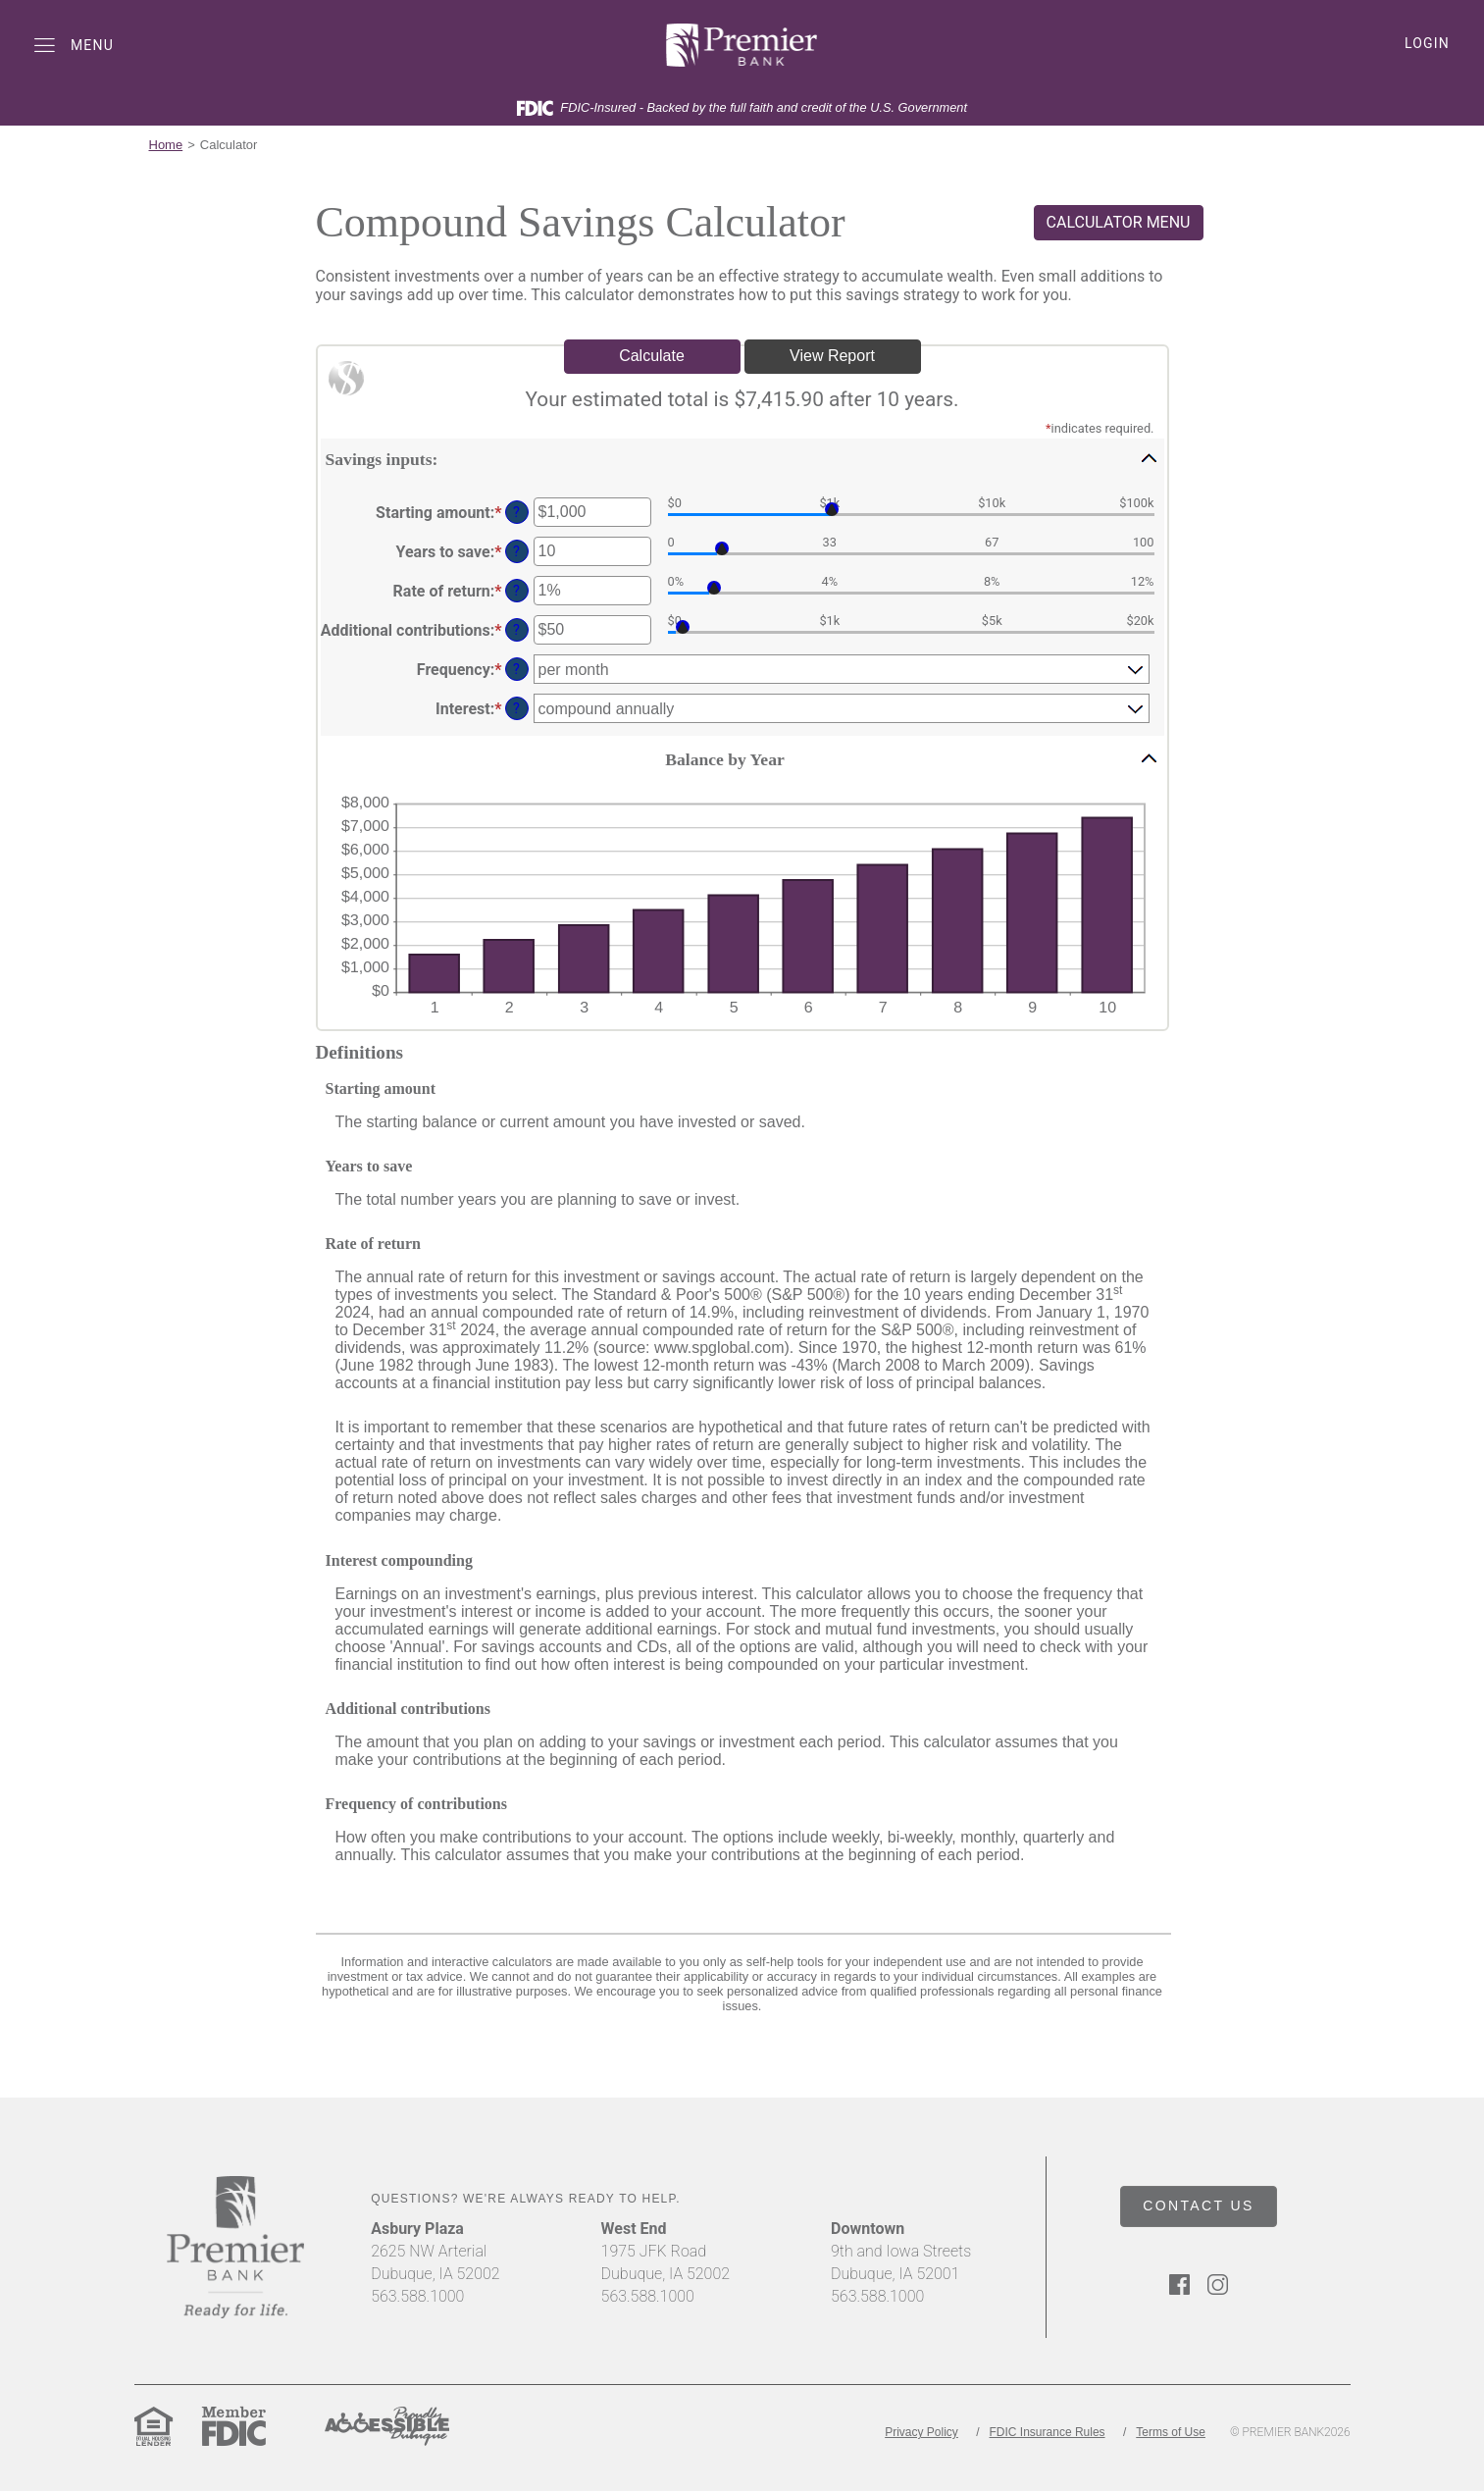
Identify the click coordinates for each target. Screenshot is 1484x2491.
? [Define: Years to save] (516, 552)
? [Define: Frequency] (516, 669)
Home (166, 144)
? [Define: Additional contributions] (516, 630)
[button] (742, 458)
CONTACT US (1198, 2205)
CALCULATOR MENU (1119, 222)
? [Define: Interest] (516, 709)
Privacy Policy (921, 2432)
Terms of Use (1170, 2432)
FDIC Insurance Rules (1047, 2432)
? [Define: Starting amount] (516, 512)
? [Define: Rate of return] (516, 591)
